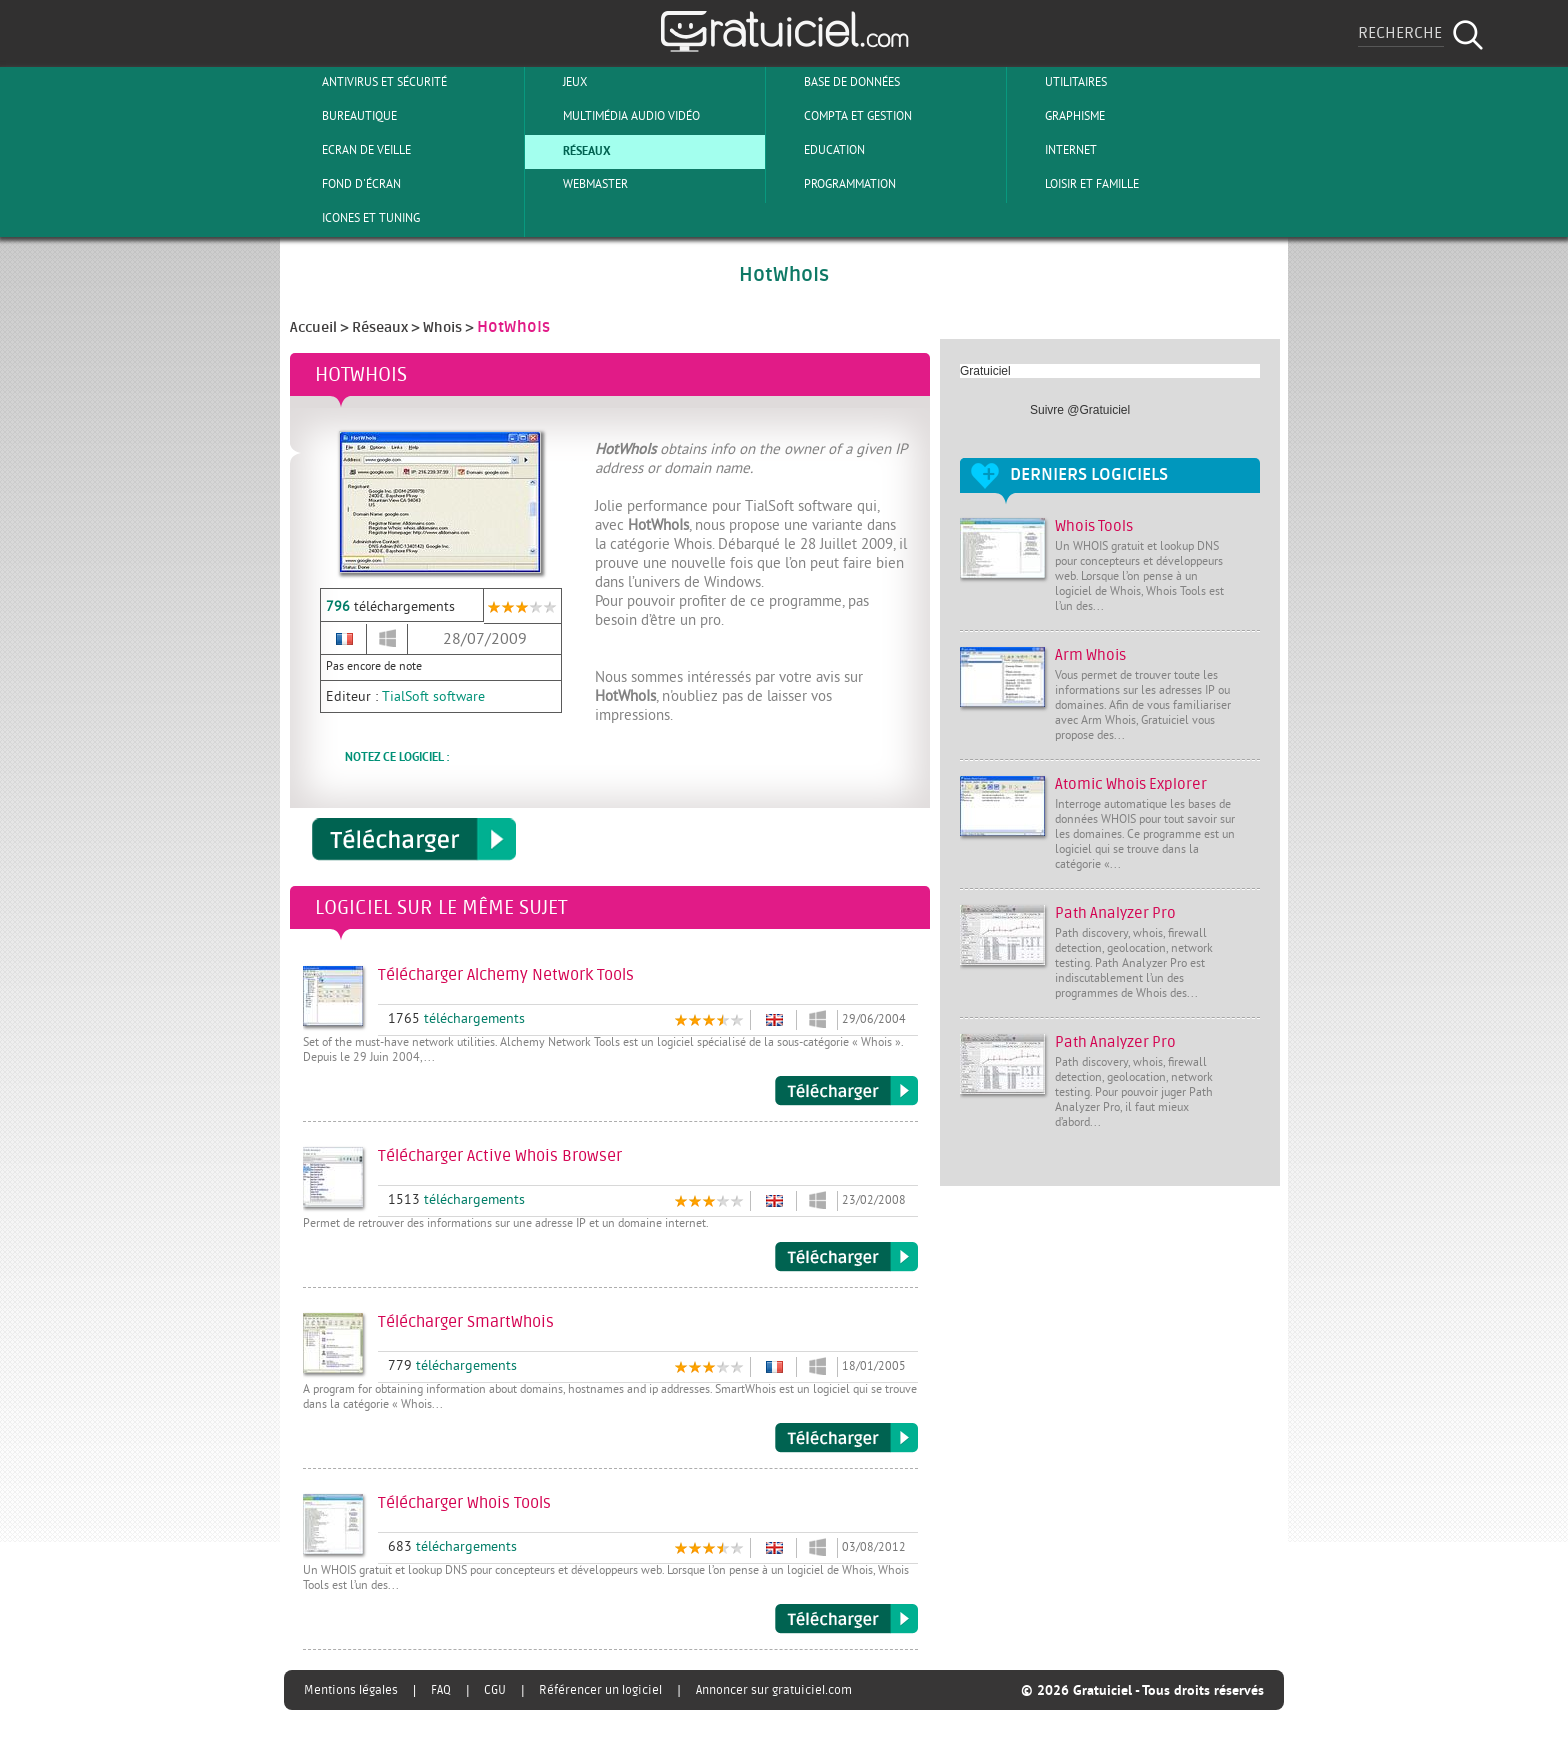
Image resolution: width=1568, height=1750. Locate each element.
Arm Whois (1090, 655)
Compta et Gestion (841, 116)
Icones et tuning (354, 218)
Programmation (833, 184)
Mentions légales (351, 1690)
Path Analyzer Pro (1115, 913)
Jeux (558, 82)
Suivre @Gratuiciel (1080, 410)
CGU (495, 1690)
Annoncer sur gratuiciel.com (774, 1690)
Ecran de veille (350, 150)
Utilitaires (1059, 82)
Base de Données (835, 82)
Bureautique (343, 116)
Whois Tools (1094, 526)
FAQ (441, 1690)
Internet (1054, 150)
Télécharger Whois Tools (846, 1619)
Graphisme (1058, 116)
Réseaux (570, 150)
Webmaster (579, 184)
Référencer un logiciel (600, 1690)
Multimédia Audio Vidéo (615, 116)
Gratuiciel (985, 371)
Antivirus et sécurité (368, 82)
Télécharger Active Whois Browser (846, 1257)
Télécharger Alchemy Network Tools (846, 1091)
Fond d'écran (345, 184)
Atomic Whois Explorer (1131, 784)
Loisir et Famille (1075, 184)
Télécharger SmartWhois (846, 1438)
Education (818, 150)
